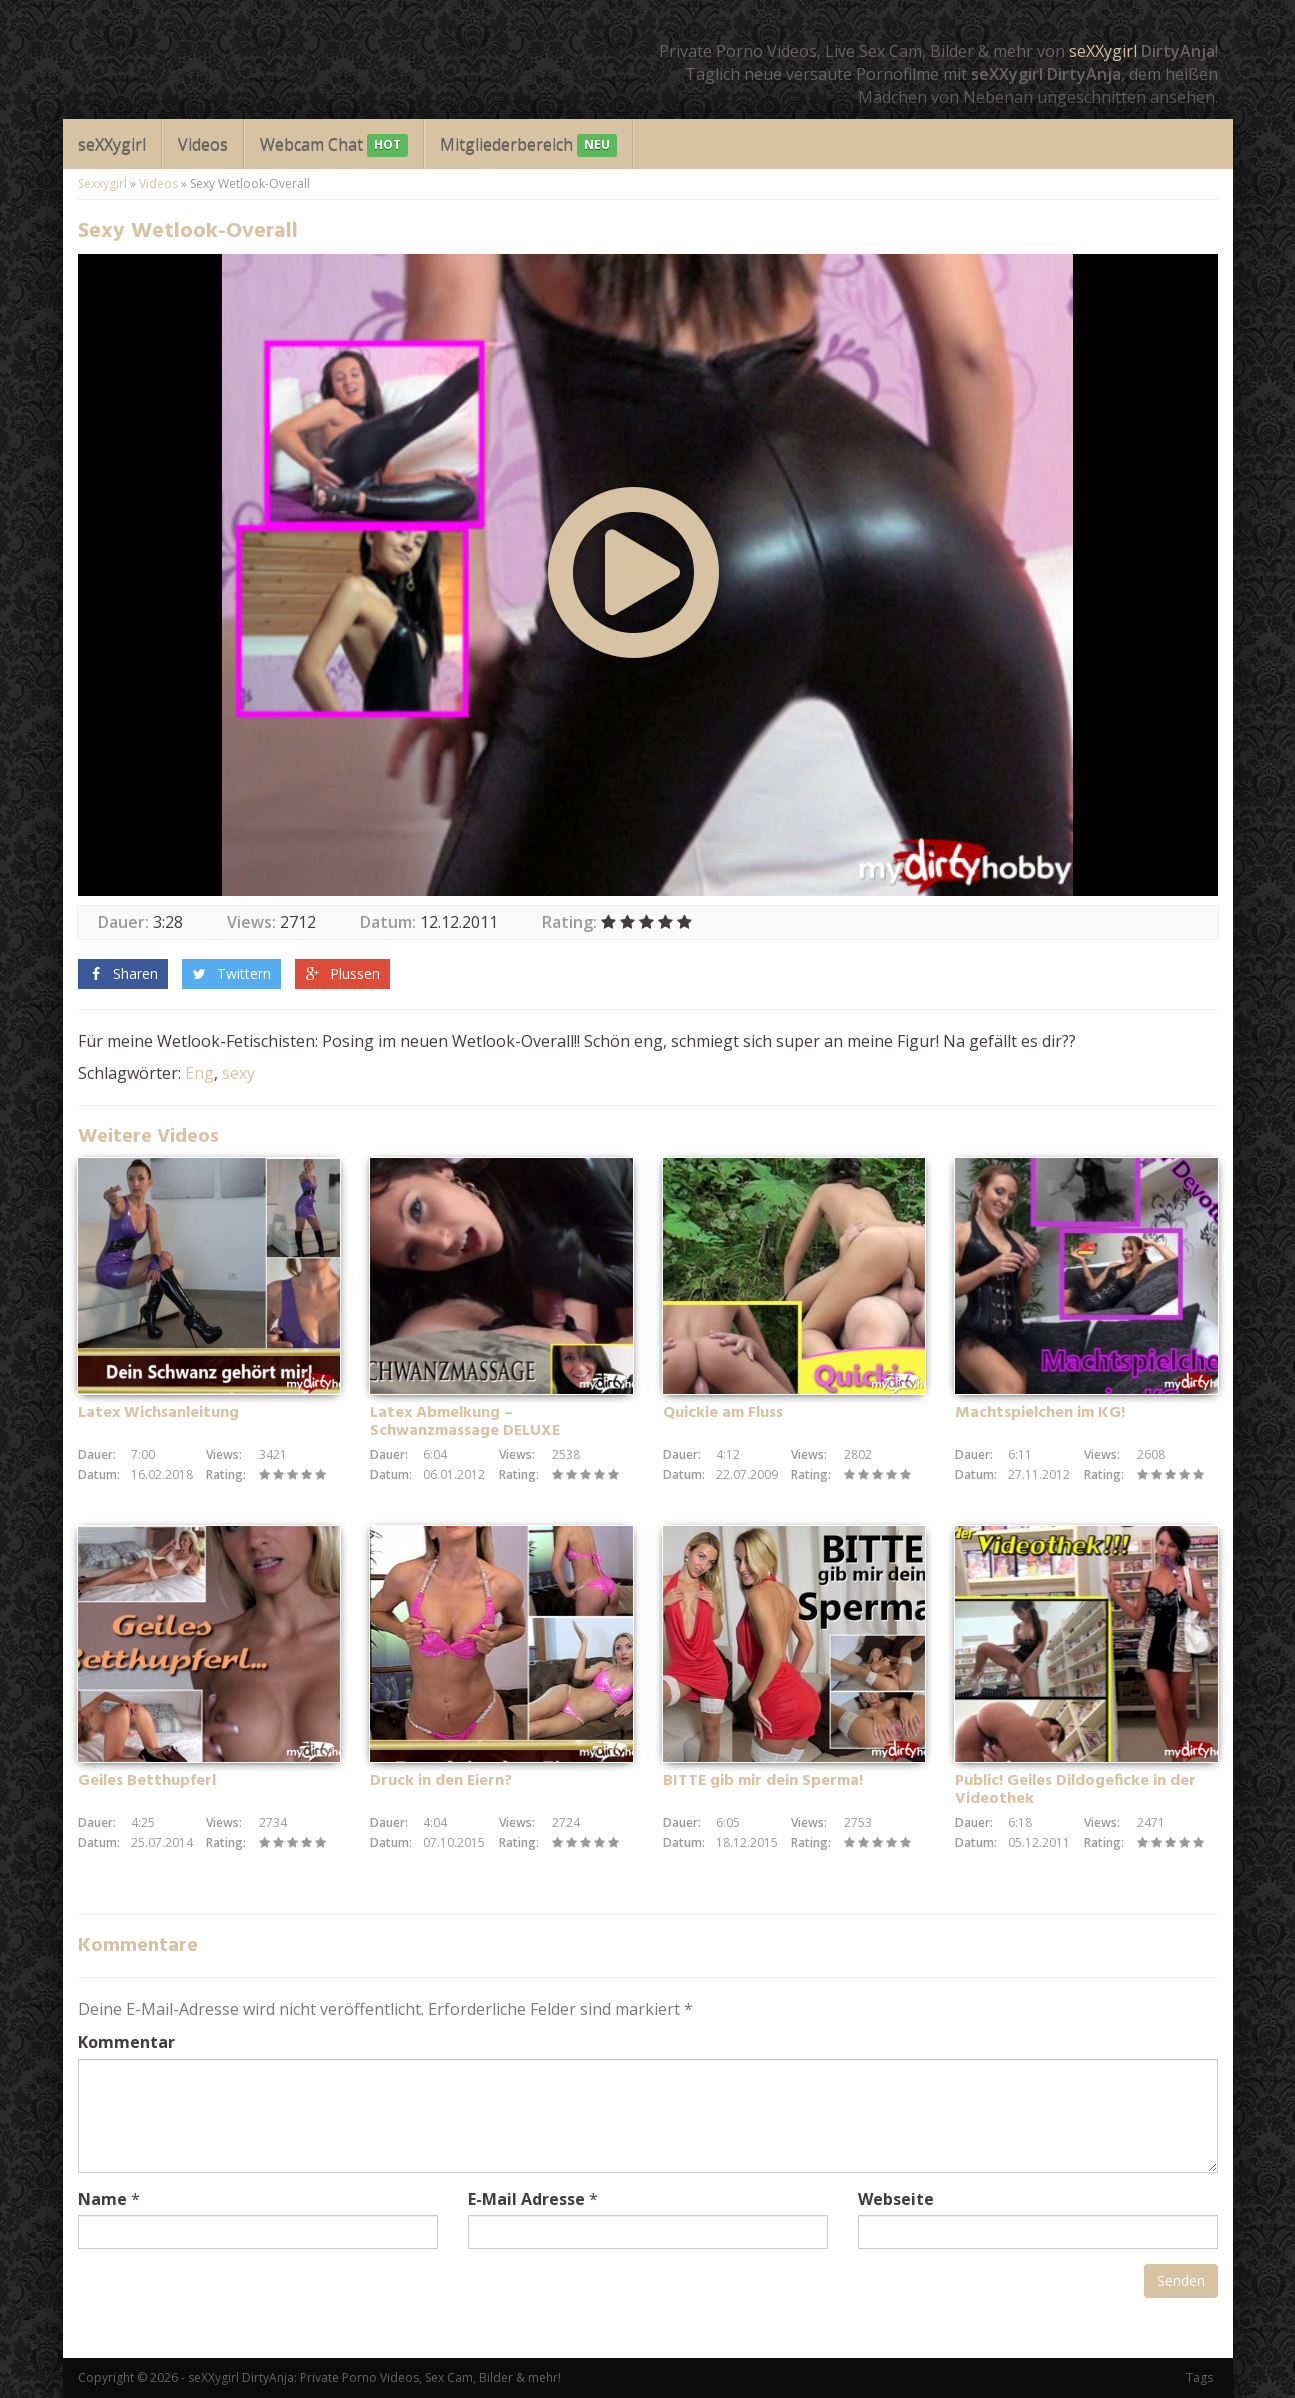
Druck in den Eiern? (441, 1781)
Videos (203, 144)
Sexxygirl (102, 183)
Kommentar (126, 2042)
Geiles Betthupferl (147, 1781)
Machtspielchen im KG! (1040, 1413)
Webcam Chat (334, 145)
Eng (199, 1073)
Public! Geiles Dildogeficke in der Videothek (1075, 1790)
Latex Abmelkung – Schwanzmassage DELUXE (465, 1422)
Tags (1199, 2377)
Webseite (896, 2199)
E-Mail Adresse (526, 2199)
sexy (238, 1073)
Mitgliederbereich (528, 145)
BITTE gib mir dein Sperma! (763, 1781)
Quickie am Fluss (723, 1413)
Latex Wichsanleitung (158, 1413)
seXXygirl (1103, 51)
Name (102, 2199)
